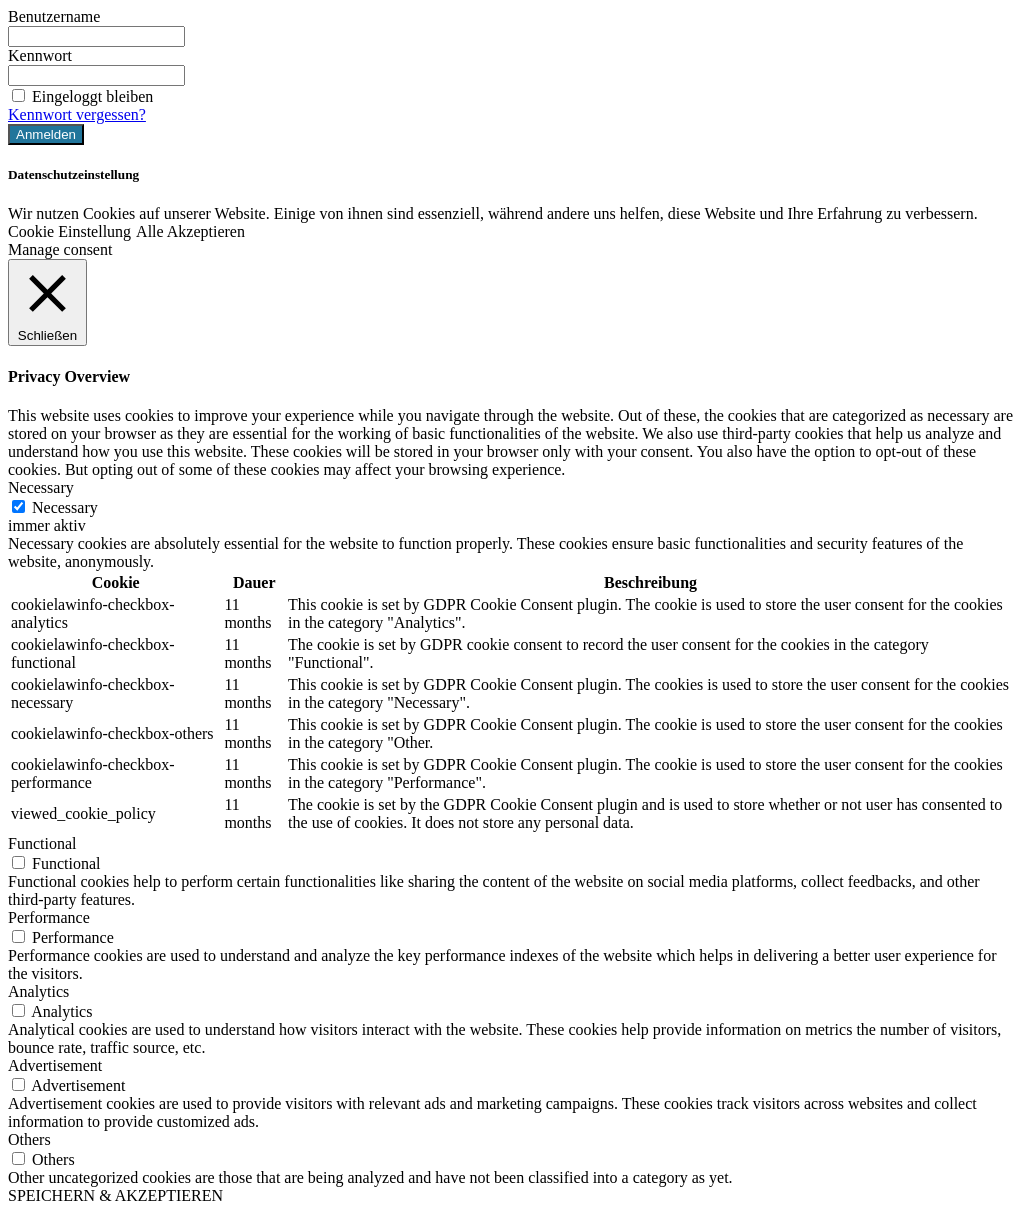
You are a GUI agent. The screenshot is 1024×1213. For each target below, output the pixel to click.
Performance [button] (49, 917)
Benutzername (54, 16)
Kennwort (40, 55)
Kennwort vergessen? (77, 114)
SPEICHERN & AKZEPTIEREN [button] (115, 1195)
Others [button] (29, 1139)
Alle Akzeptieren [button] (190, 231)
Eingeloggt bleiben (80, 96)
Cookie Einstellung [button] (69, 231)
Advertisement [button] (55, 1065)
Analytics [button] (38, 991)
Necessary (65, 507)
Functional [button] (42, 843)
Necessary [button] (41, 487)
